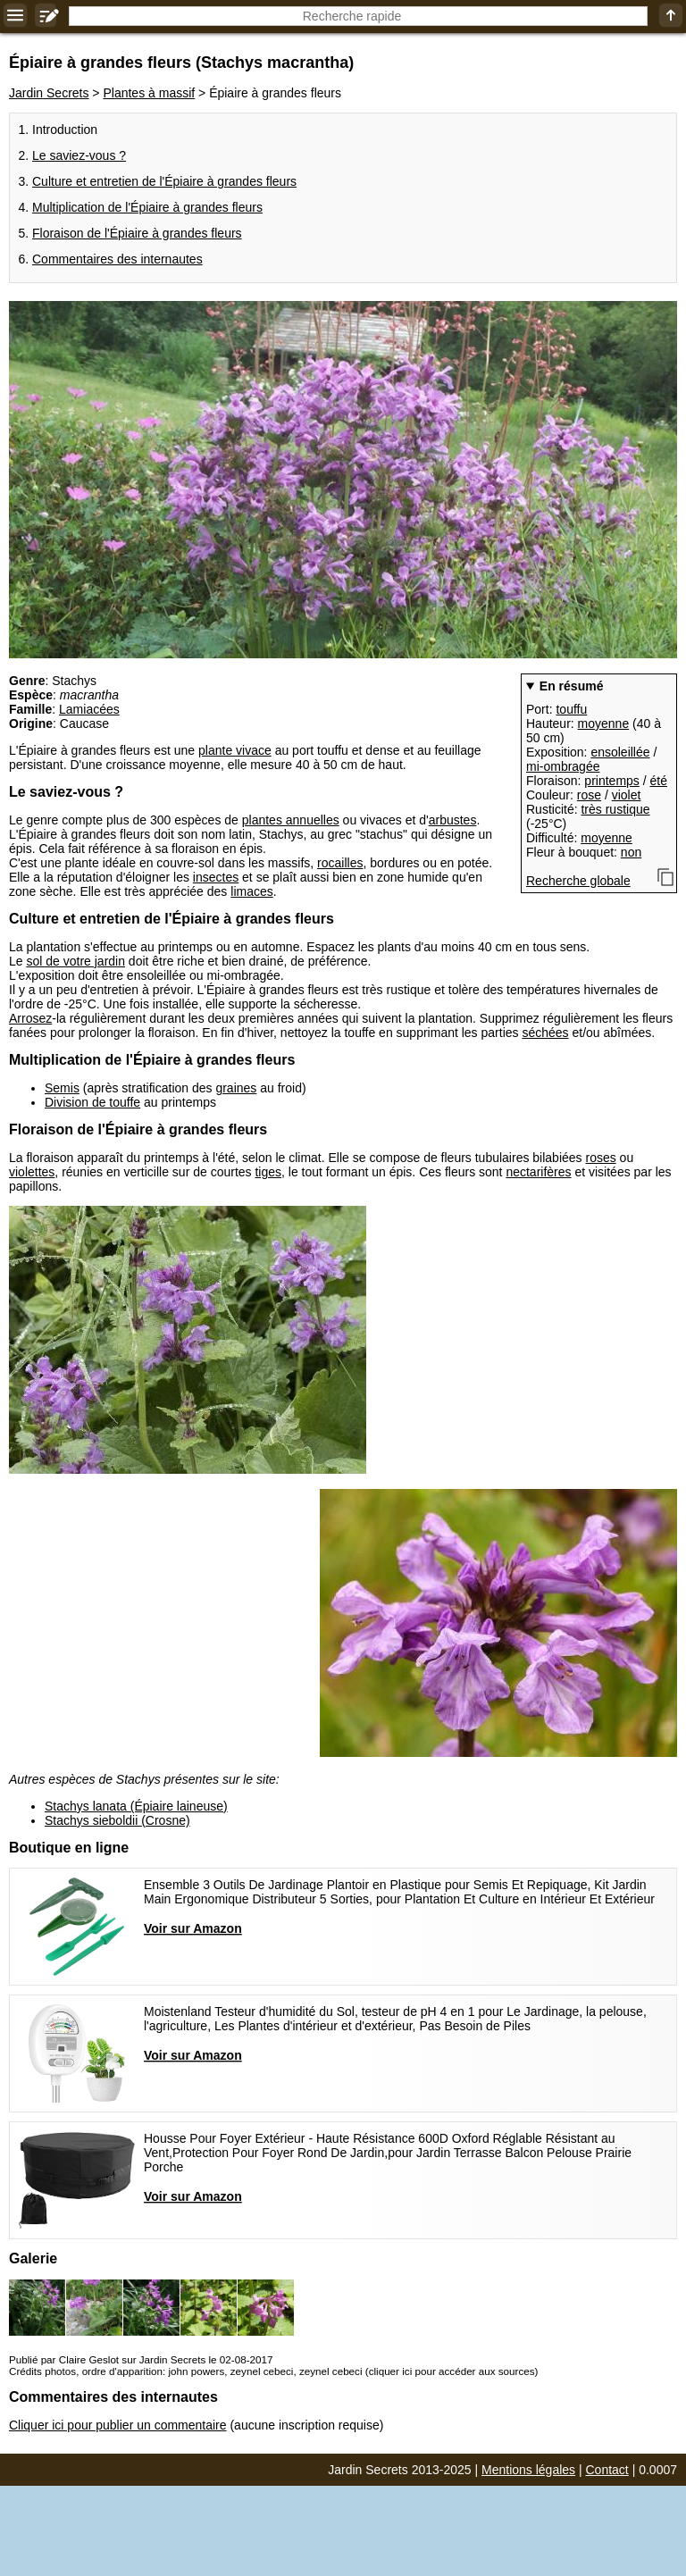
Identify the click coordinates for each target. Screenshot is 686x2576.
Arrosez (30, 1018)
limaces (251, 891)
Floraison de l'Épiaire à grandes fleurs (137, 233)
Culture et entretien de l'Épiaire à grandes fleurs (164, 181)
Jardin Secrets (48, 93)
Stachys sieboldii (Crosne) (117, 1820)
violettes (31, 1172)
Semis (62, 1088)
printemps (611, 781)
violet (626, 795)
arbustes (453, 820)
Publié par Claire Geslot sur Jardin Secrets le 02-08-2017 (140, 2359)
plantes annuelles (290, 820)
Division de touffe (92, 1102)
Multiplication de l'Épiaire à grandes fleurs (147, 207)
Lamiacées (89, 709)
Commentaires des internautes (117, 259)
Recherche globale (578, 881)
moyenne (604, 723)
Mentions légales (528, 2470)
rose (589, 795)
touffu (571, 709)
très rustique (615, 809)
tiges (268, 1172)
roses (600, 1157)
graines (235, 1088)
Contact (607, 2470)
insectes (215, 877)
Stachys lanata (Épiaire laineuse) (136, 1806)
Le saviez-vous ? (79, 155)
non (631, 852)
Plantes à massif (149, 93)
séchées (545, 1032)
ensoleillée (619, 752)
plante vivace (235, 750)
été (658, 781)
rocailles (340, 863)
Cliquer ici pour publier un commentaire (118, 2425)
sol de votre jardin (75, 961)
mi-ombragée (562, 766)
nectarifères (538, 1172)
